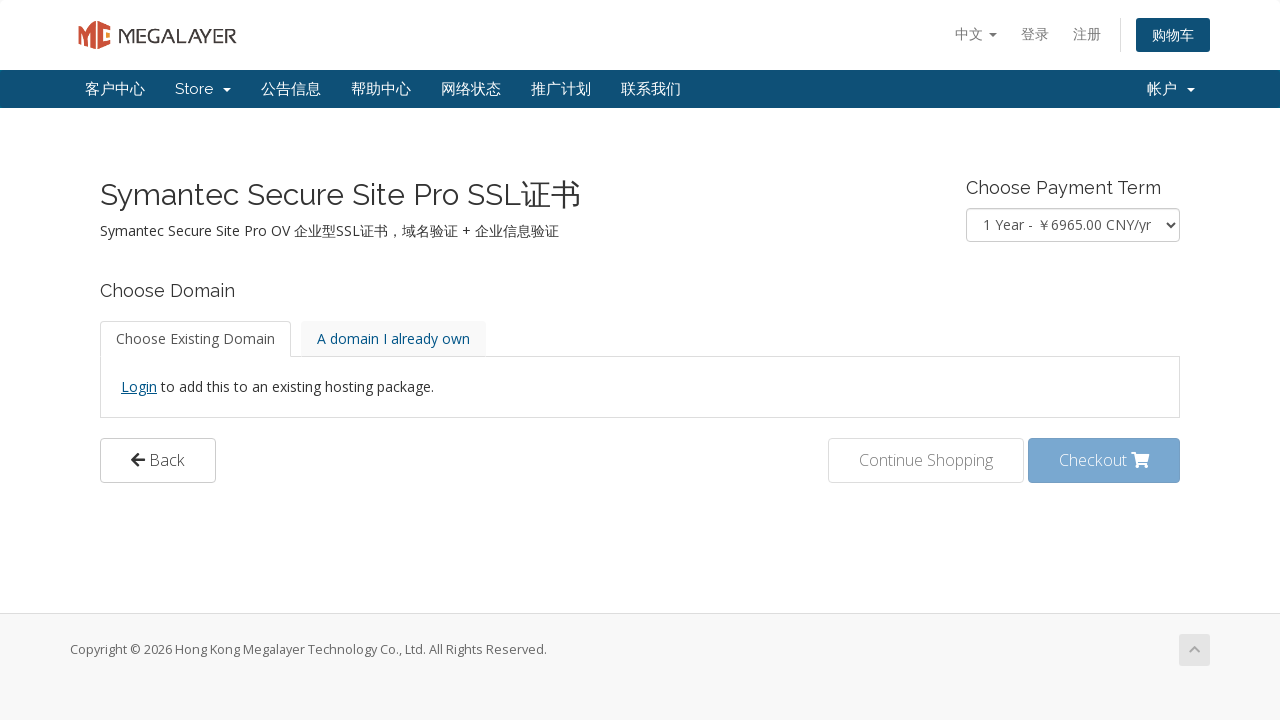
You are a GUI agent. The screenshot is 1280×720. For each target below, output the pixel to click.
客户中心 (115, 89)
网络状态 (471, 89)
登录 (1035, 33)
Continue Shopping (926, 460)
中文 (976, 33)
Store (203, 89)
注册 (1087, 33)
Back (158, 460)
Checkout (1104, 460)
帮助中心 (381, 89)
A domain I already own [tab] (393, 338)
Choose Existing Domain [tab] (195, 338)
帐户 (1171, 89)
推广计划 (561, 89)
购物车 (1173, 34)
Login (139, 386)
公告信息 (291, 89)
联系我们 (651, 89)
